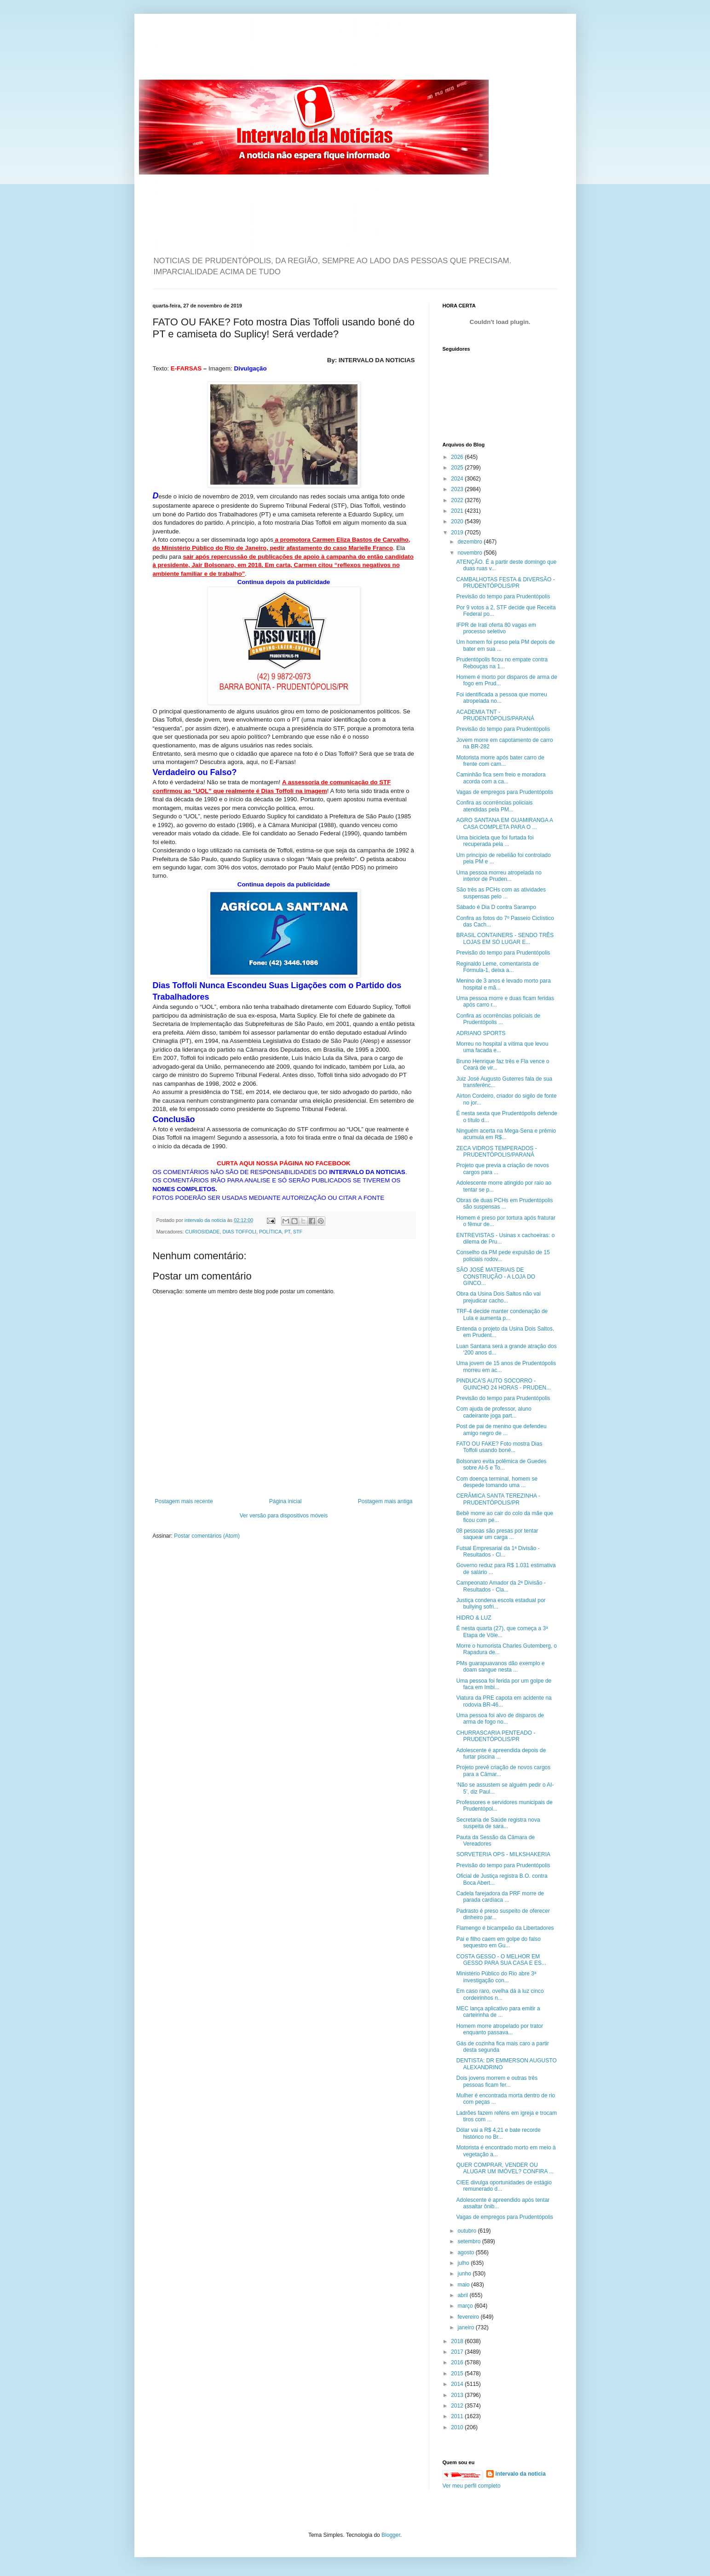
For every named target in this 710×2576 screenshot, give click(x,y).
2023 (458, 489)
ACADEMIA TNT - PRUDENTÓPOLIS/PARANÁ (495, 715)
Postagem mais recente (184, 1501)
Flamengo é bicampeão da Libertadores (505, 1928)
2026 (458, 457)
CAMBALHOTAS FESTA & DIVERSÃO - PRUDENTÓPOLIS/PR (505, 582)
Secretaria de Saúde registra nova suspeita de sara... (498, 1823)
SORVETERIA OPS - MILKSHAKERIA (503, 1854)
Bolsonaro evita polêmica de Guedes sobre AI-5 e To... (501, 1464)
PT (287, 1231)
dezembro (470, 541)
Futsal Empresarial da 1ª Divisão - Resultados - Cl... (497, 1551)
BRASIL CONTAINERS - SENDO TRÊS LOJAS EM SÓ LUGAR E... (505, 938)
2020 (458, 521)
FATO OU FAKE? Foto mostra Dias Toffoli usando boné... (499, 1447)
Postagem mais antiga (385, 1501)
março (465, 2306)
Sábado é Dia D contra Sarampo (496, 907)
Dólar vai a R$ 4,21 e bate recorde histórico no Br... (498, 2133)
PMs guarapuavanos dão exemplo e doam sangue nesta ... (500, 1666)
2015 (458, 2373)
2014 (458, 2384)
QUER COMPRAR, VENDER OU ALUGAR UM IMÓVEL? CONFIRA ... (505, 2168)
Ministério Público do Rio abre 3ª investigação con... (496, 1976)
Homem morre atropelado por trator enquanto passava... (499, 2029)
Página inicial (285, 1501)
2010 (458, 2427)
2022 (458, 500)
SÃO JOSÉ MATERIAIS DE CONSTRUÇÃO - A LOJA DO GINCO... (495, 1276)
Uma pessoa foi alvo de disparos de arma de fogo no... (500, 1718)
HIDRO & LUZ (473, 1618)
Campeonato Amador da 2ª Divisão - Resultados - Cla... (501, 1586)
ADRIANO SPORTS (480, 1033)
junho (465, 2273)
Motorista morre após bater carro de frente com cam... (500, 760)
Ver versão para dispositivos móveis (284, 1515)
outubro (467, 2231)
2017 (458, 2352)
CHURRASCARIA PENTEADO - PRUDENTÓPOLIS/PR (495, 1736)
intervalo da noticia (206, 1220)
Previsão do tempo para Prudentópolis (503, 596)
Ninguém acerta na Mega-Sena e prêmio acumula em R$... (506, 1134)
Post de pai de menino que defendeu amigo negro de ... (501, 1429)
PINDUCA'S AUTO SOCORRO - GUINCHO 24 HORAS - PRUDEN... (503, 1384)
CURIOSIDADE (202, 1231)
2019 (458, 532)
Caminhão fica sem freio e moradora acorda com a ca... (500, 777)
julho (464, 2263)
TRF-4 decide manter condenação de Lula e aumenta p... (502, 1314)
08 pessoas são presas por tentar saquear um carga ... (497, 1534)
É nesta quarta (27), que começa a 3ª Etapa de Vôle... (502, 1631)
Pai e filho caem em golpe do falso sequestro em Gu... (498, 1942)
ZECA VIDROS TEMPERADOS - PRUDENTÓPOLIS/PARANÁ (496, 1151)
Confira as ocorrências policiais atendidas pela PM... (494, 805)
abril (463, 2295)
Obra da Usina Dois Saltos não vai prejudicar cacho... (498, 1297)
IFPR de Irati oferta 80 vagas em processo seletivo (496, 628)
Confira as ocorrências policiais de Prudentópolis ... (498, 1019)
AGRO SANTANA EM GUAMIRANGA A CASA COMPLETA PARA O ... (504, 823)
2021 (458, 511)
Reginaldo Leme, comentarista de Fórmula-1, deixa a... (497, 967)
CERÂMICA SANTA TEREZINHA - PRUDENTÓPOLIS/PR (498, 1499)
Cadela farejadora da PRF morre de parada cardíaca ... (500, 1896)
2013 (458, 2395)
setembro (469, 2241)
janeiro (466, 2327)
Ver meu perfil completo (472, 2486)
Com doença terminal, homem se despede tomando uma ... (496, 1482)
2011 (458, 2416)
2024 (458, 478)
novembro (470, 553)
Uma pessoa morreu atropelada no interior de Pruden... (498, 875)
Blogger (390, 2535)
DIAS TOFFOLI (239, 1231)
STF (297, 1231)
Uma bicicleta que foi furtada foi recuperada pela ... (494, 840)
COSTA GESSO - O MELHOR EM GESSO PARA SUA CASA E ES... (501, 1959)
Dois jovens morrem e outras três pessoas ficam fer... (496, 2081)
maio (464, 2284)
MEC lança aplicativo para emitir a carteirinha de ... (498, 2011)
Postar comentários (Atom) (207, 1536)
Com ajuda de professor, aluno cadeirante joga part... (493, 1412)
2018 (458, 2341)
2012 (458, 2405)
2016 (458, 2362)
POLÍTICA (270, 1231)
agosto (466, 2252)
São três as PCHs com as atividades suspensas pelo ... (501, 892)
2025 (458, 467)
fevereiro (468, 2317)
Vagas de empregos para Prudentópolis (504, 792)
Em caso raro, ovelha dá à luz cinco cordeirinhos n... (499, 1994)
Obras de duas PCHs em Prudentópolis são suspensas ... (504, 1203)
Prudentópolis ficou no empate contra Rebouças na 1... (502, 662)
